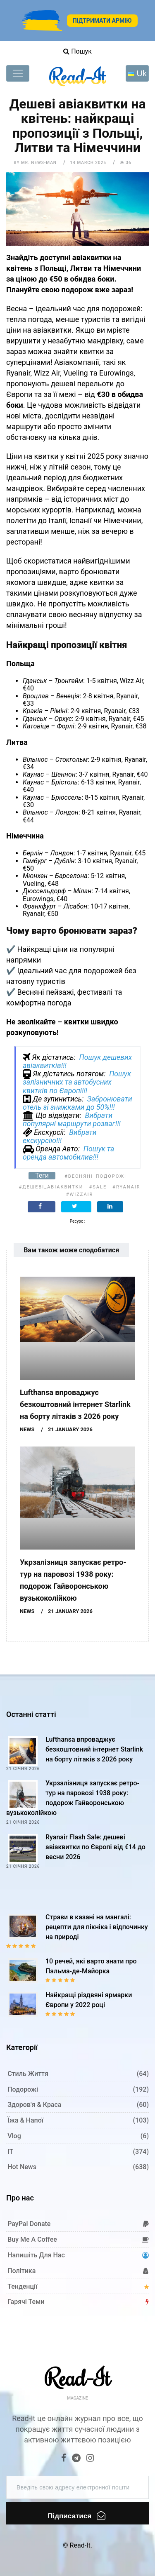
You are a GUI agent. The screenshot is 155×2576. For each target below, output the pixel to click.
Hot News (21, 2167)
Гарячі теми (25, 2302)
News (27, 1429)
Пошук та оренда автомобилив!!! (68, 1153)
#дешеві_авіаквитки (51, 1187)
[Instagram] (90, 2459)
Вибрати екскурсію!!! (60, 1136)
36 (125, 162)
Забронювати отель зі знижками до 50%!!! (77, 1103)
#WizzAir (79, 1194)
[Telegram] (76, 2459)
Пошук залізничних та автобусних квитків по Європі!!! (77, 1082)
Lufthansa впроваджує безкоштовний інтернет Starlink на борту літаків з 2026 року (75, 1404)
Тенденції (22, 2286)
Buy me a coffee (32, 2239)
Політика (21, 2271)
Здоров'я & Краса (34, 2105)
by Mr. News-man (35, 162)
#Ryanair (126, 1187)
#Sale (98, 1187)
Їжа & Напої (25, 2120)
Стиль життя (27, 2074)
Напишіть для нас (36, 2255)
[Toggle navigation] (17, 73)
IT (10, 2152)
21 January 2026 (70, 1429)
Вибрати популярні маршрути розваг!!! (72, 1119)
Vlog (14, 2136)
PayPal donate (28, 2224)
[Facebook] (64, 2459)
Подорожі (22, 2089)
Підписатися (76, 2515)
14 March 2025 (88, 162)
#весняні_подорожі (95, 1176)
